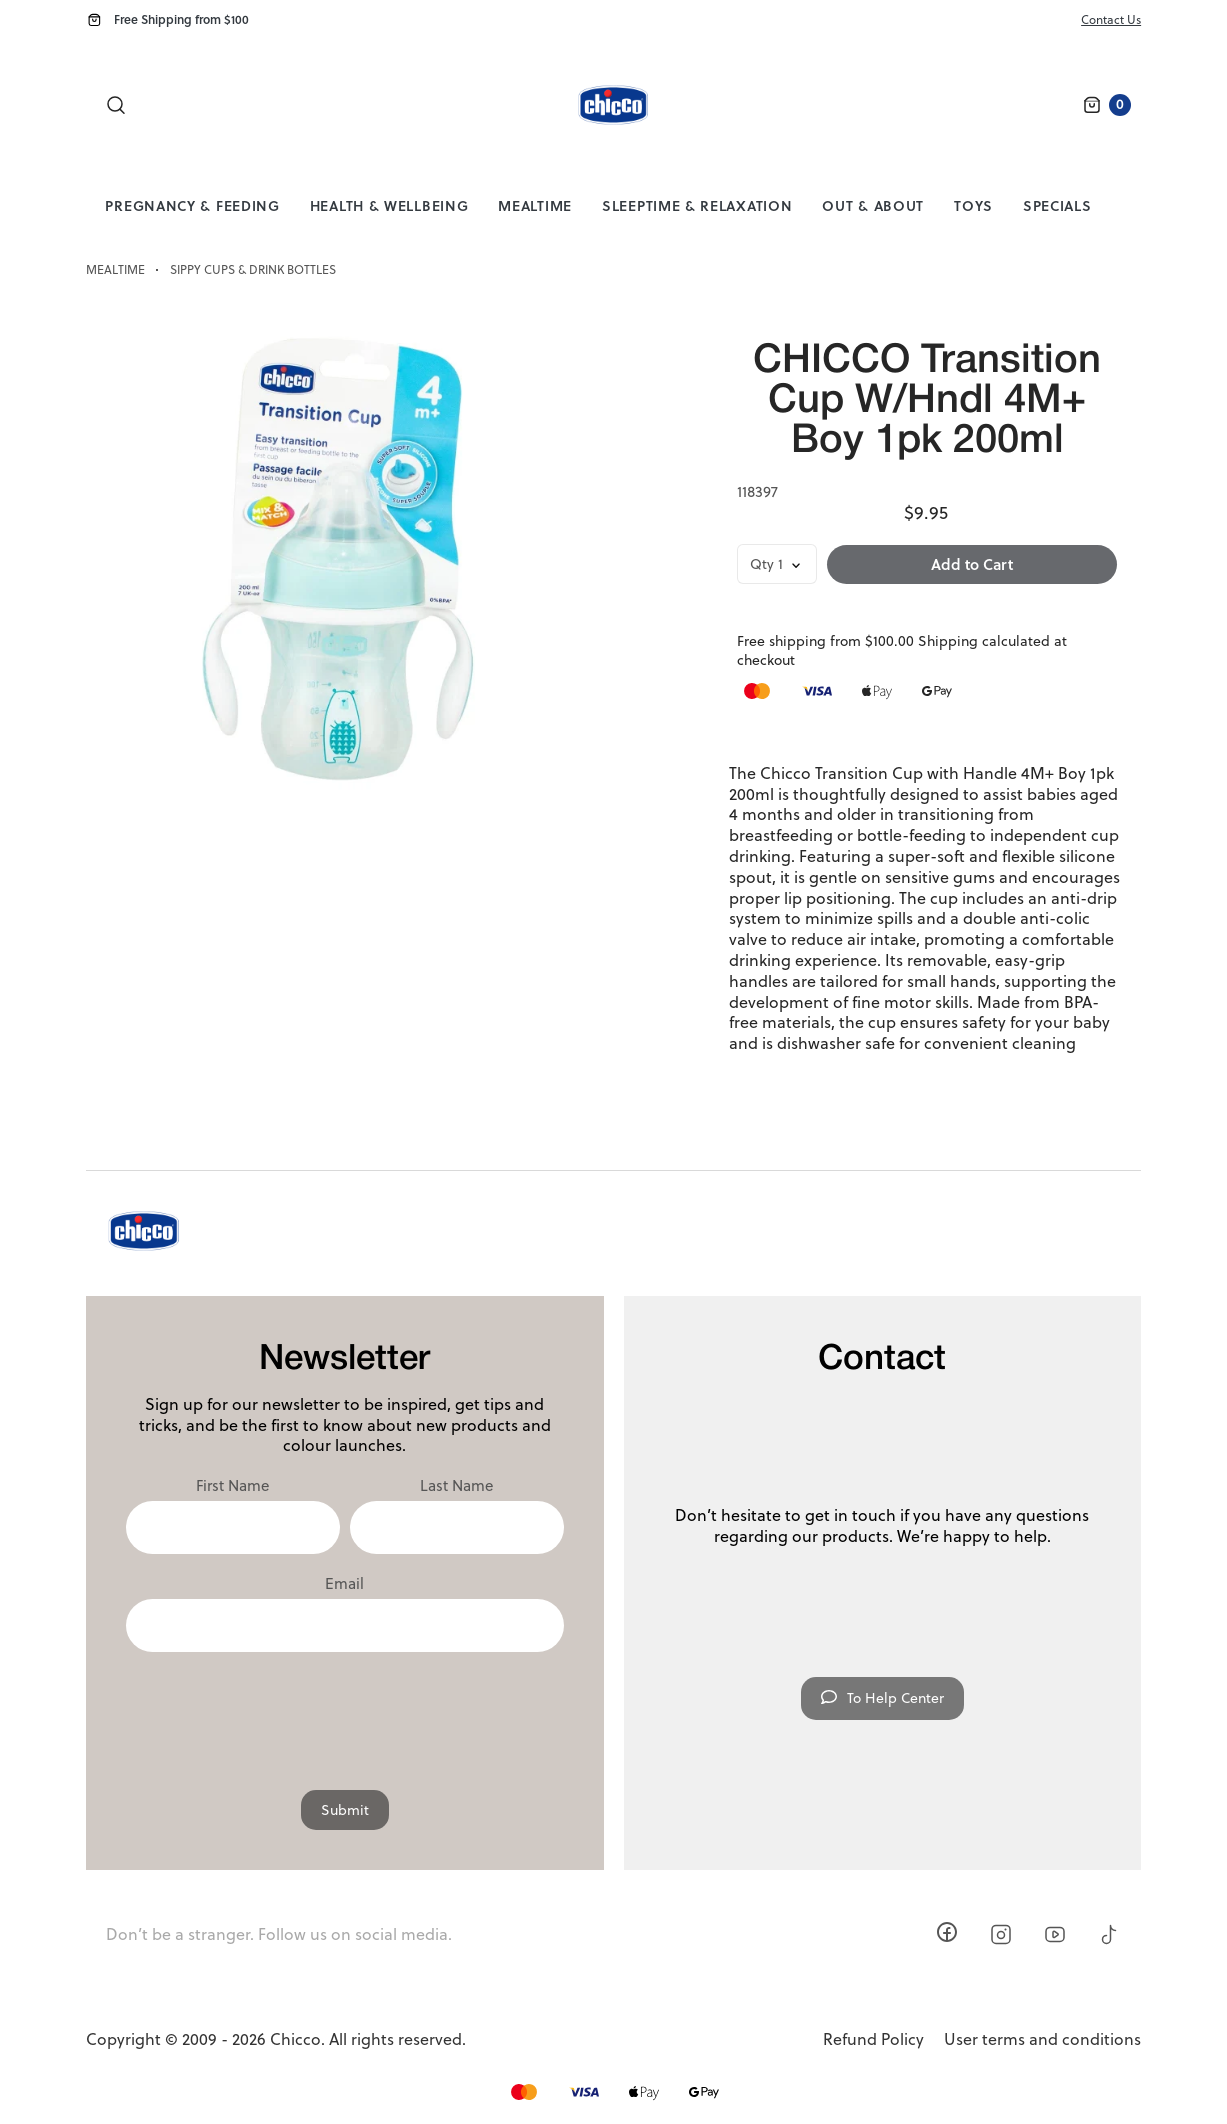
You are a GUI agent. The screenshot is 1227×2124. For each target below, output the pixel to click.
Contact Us (1111, 19)
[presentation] (345, 1711)
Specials (1057, 205)
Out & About (873, 205)
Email (344, 1584)
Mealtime (535, 205)
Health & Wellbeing (389, 205)
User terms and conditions (1042, 2039)
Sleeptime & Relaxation (697, 205)
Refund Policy (873, 2039)
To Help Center (882, 1698)
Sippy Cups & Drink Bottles (253, 270)
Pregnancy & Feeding (192, 205)
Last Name (456, 1486)
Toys (973, 205)
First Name (232, 1486)
